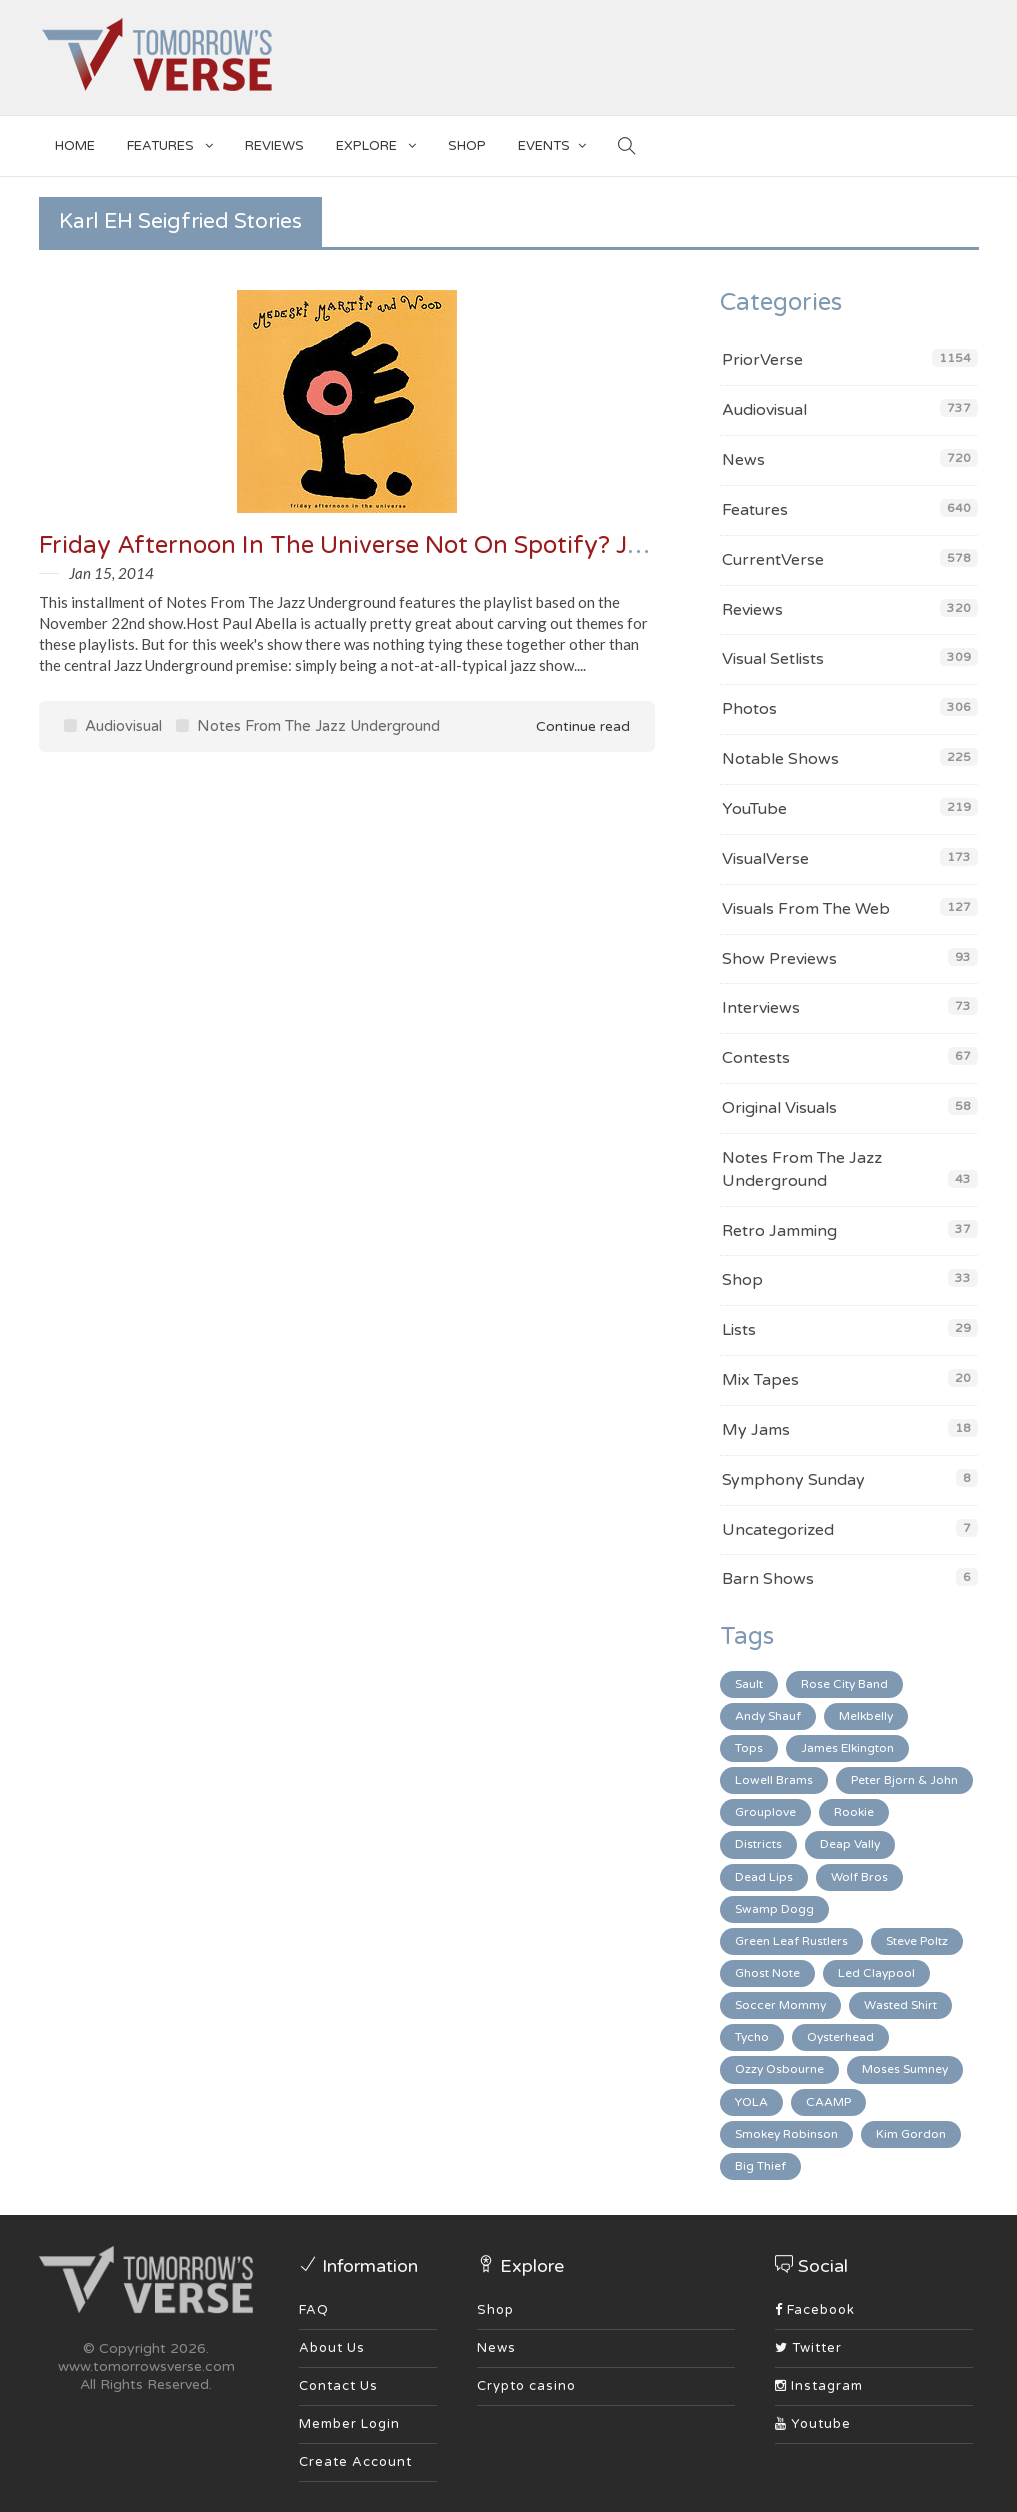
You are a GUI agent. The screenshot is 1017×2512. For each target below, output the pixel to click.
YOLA (751, 2102)
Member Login (349, 2424)
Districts (758, 1844)
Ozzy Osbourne (779, 2069)
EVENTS (552, 142)
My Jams (756, 1430)
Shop (742, 1280)
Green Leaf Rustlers (791, 1941)
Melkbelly (866, 1716)
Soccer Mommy (780, 2005)
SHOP (467, 146)
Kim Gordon (911, 2134)
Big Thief (760, 2166)
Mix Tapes (760, 1380)
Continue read (569, 726)
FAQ (314, 2310)
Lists (739, 1330)
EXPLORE (376, 142)
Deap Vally (850, 1844)
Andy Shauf (768, 1716)
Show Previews (779, 959)
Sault (749, 1684)
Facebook (815, 2310)
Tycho (752, 2037)
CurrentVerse (773, 560)
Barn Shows (768, 1579)
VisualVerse (765, 859)
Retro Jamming (779, 1231)
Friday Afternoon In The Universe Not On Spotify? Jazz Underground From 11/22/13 (524, 545)
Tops (749, 1748)
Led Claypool (876, 1973)
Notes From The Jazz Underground (308, 726)
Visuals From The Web (806, 909)
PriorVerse (762, 360)
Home (75, 146)
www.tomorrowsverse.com (146, 2366)
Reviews (274, 146)
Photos (749, 709)
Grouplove (765, 1812)
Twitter (808, 2348)
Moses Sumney (905, 2069)
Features (170, 142)
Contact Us (338, 2386)
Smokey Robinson (786, 2134)
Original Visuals (779, 1108)
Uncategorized (778, 1530)
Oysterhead (840, 2037)
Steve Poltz (917, 1941)
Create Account (355, 2462)
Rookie (854, 1812)
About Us (332, 2348)
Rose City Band (844, 1684)
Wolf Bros (859, 1877)
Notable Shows (780, 759)
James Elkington (847, 1748)
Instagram (819, 2386)
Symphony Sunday (793, 1480)
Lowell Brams (774, 1780)
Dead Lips (764, 1877)
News (743, 460)
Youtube (813, 2424)
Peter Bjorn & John (904, 1780)
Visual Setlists (773, 659)
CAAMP (828, 2102)
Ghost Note (767, 1973)
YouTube (754, 809)
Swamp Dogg (774, 1909)
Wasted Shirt (900, 2005)
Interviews (761, 1008)
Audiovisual (113, 726)
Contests (756, 1058)
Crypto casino (526, 2386)
